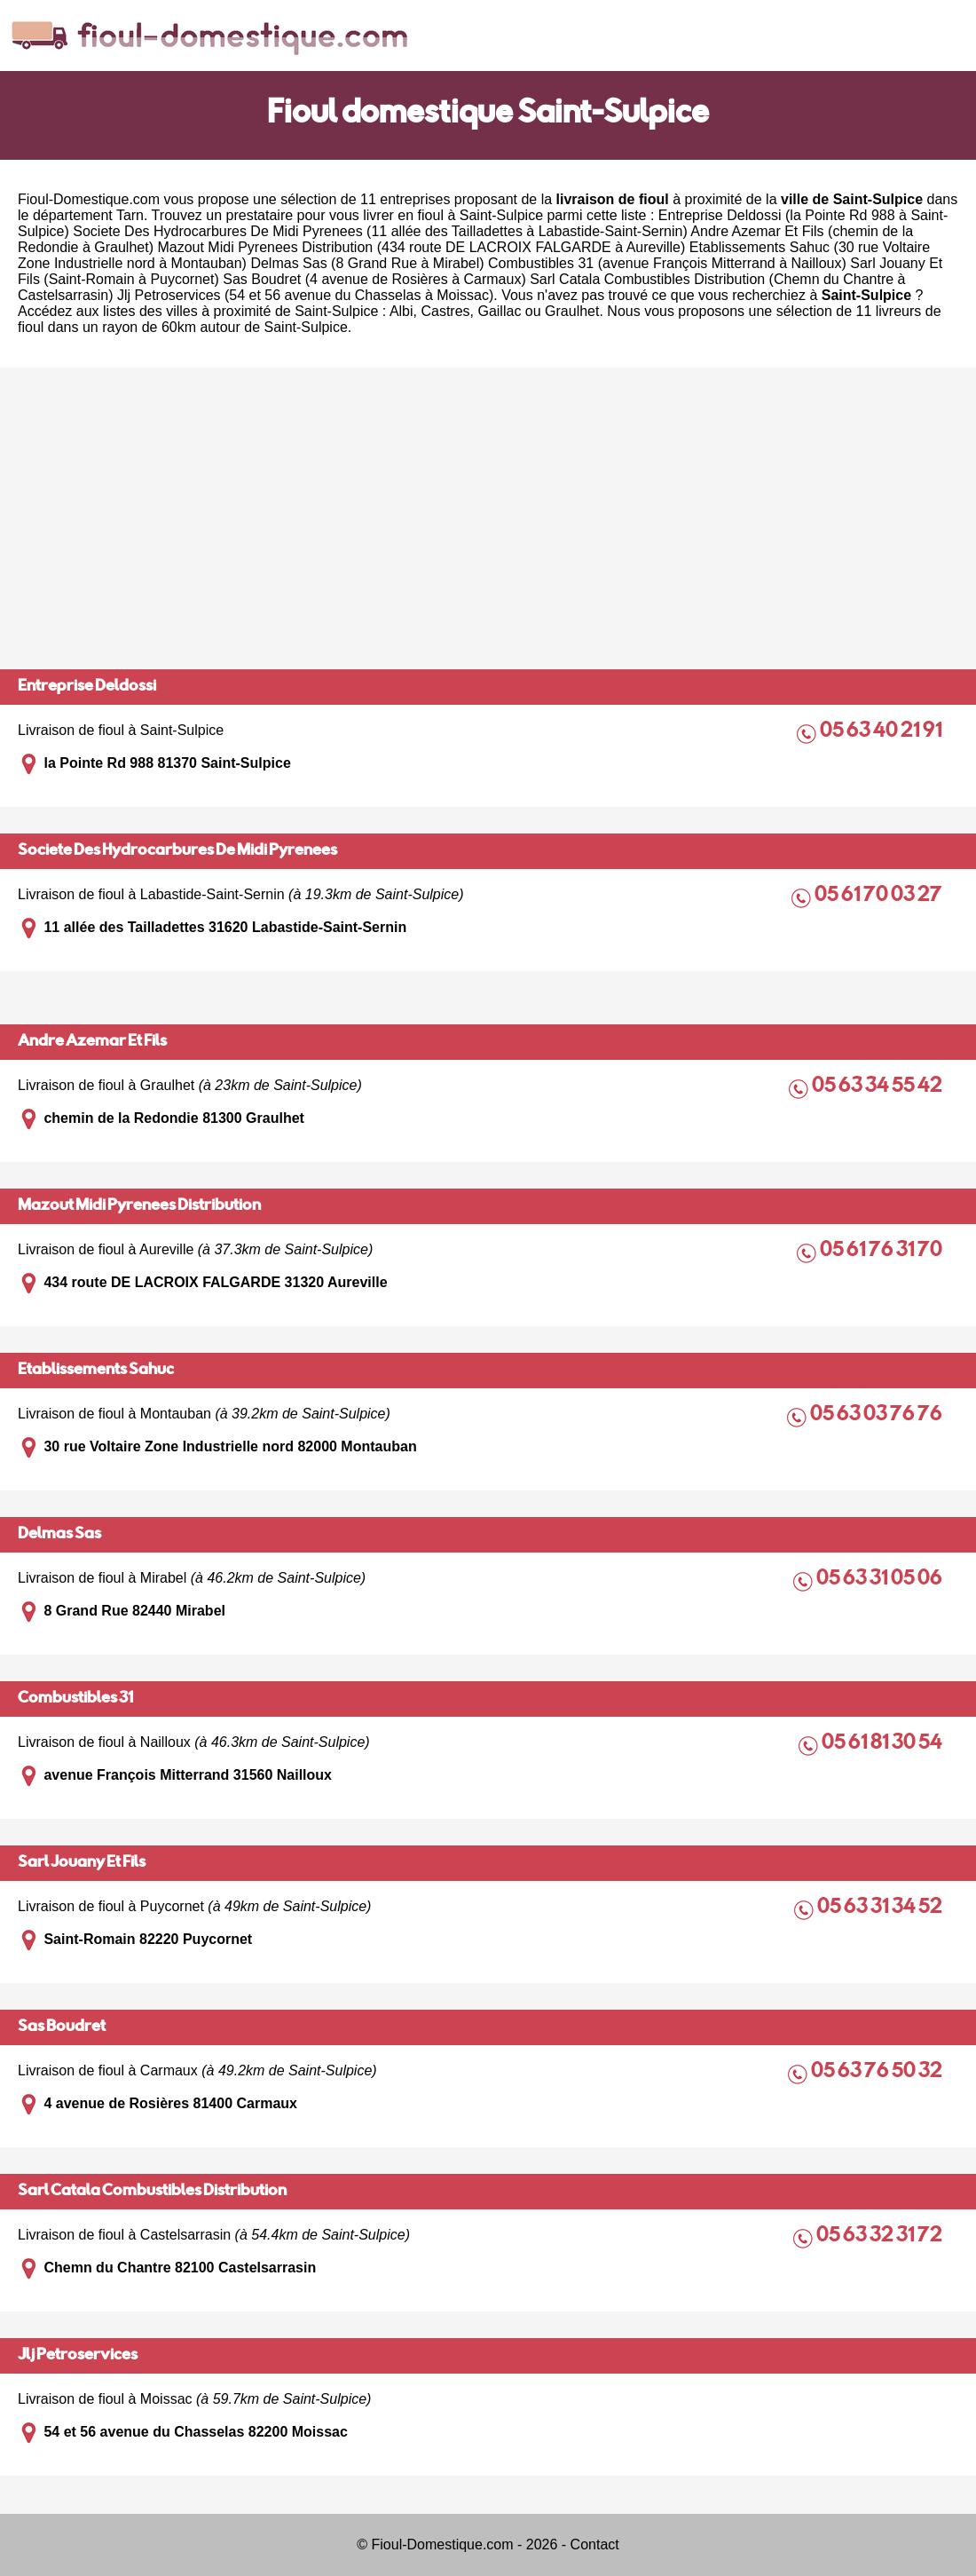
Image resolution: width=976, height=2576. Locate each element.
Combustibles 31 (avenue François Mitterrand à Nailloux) (667, 263)
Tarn (130, 215)
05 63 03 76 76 (877, 1415)
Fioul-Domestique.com (89, 199)
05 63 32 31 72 (880, 2236)
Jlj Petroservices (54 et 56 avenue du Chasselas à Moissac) (305, 295)
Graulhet (572, 311)
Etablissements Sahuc (96, 1370)
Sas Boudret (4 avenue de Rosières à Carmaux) (374, 279)
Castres (445, 311)
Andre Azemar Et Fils (92, 1042)
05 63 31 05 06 (880, 1579)
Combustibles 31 (75, 1699)
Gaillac (499, 311)
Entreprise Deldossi (87, 687)
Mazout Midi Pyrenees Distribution (139, 1206)
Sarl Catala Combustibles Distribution (152, 2192)
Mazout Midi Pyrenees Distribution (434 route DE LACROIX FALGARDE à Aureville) (421, 247)
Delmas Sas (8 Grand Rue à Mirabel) (367, 263)
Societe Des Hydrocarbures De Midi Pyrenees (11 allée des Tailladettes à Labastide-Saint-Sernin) (380, 231)
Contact (595, 2544)
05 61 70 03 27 (880, 896)
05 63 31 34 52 (881, 1908)
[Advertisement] (488, 518)
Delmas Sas (59, 1535)
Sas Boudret (62, 2027)
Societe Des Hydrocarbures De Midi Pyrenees (177, 851)
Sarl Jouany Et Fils (82, 1863)
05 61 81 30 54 (883, 1743)
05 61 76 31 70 (882, 1251)
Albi (401, 311)
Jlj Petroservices (78, 2356)
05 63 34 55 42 (878, 1087)
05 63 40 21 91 (882, 732)
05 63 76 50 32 (878, 2072)
